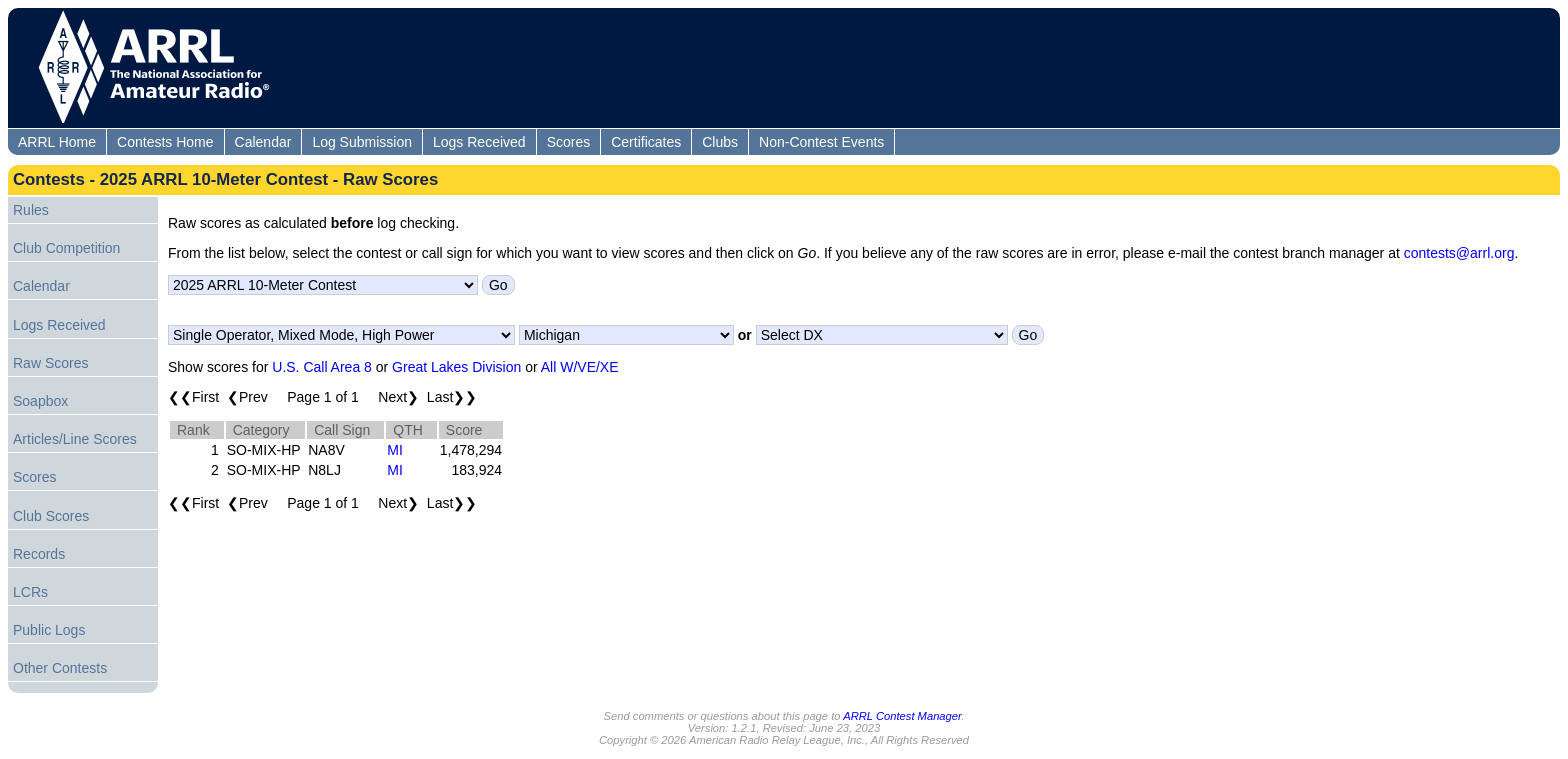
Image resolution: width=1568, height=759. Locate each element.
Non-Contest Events (821, 142)
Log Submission (362, 142)
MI (395, 450)
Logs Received (479, 142)
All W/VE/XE (580, 367)
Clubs (720, 142)
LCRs (30, 592)
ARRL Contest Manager (902, 716)
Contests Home (165, 142)
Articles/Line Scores (75, 439)
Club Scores (51, 516)
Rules (31, 210)
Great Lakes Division (456, 367)
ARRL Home (57, 142)
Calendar (263, 142)
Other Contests (60, 668)
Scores (569, 142)
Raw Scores (50, 363)
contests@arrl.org (1459, 253)
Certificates (646, 142)
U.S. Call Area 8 (322, 367)
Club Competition (66, 248)
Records (39, 554)
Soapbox (40, 401)
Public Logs (49, 630)
